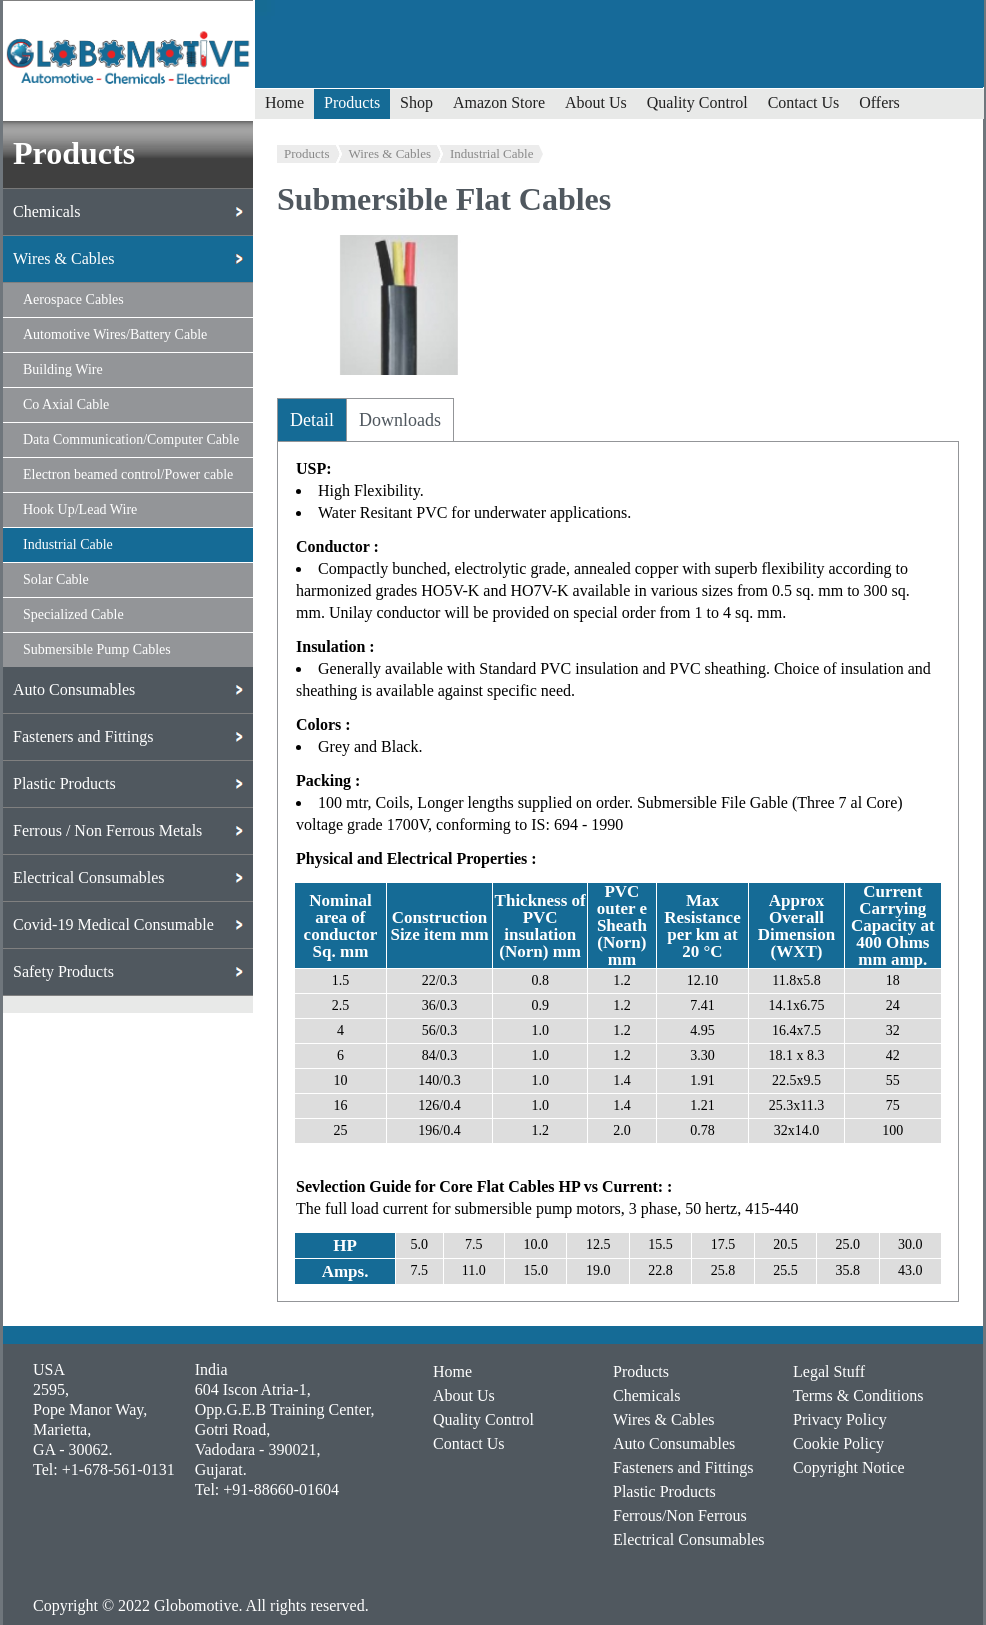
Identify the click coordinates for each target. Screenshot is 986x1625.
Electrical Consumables (689, 1539)
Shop (416, 102)
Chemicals (647, 1395)
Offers (879, 102)
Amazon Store (499, 102)
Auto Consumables (674, 1443)
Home (284, 102)
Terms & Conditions (858, 1395)
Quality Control (697, 102)
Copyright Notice (849, 1467)
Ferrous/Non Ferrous (680, 1515)
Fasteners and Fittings (683, 1467)
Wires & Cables (390, 153)
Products (352, 102)
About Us (596, 102)
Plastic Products (664, 1491)
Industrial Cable (491, 153)
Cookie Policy (838, 1443)
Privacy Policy (840, 1419)
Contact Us (804, 102)
